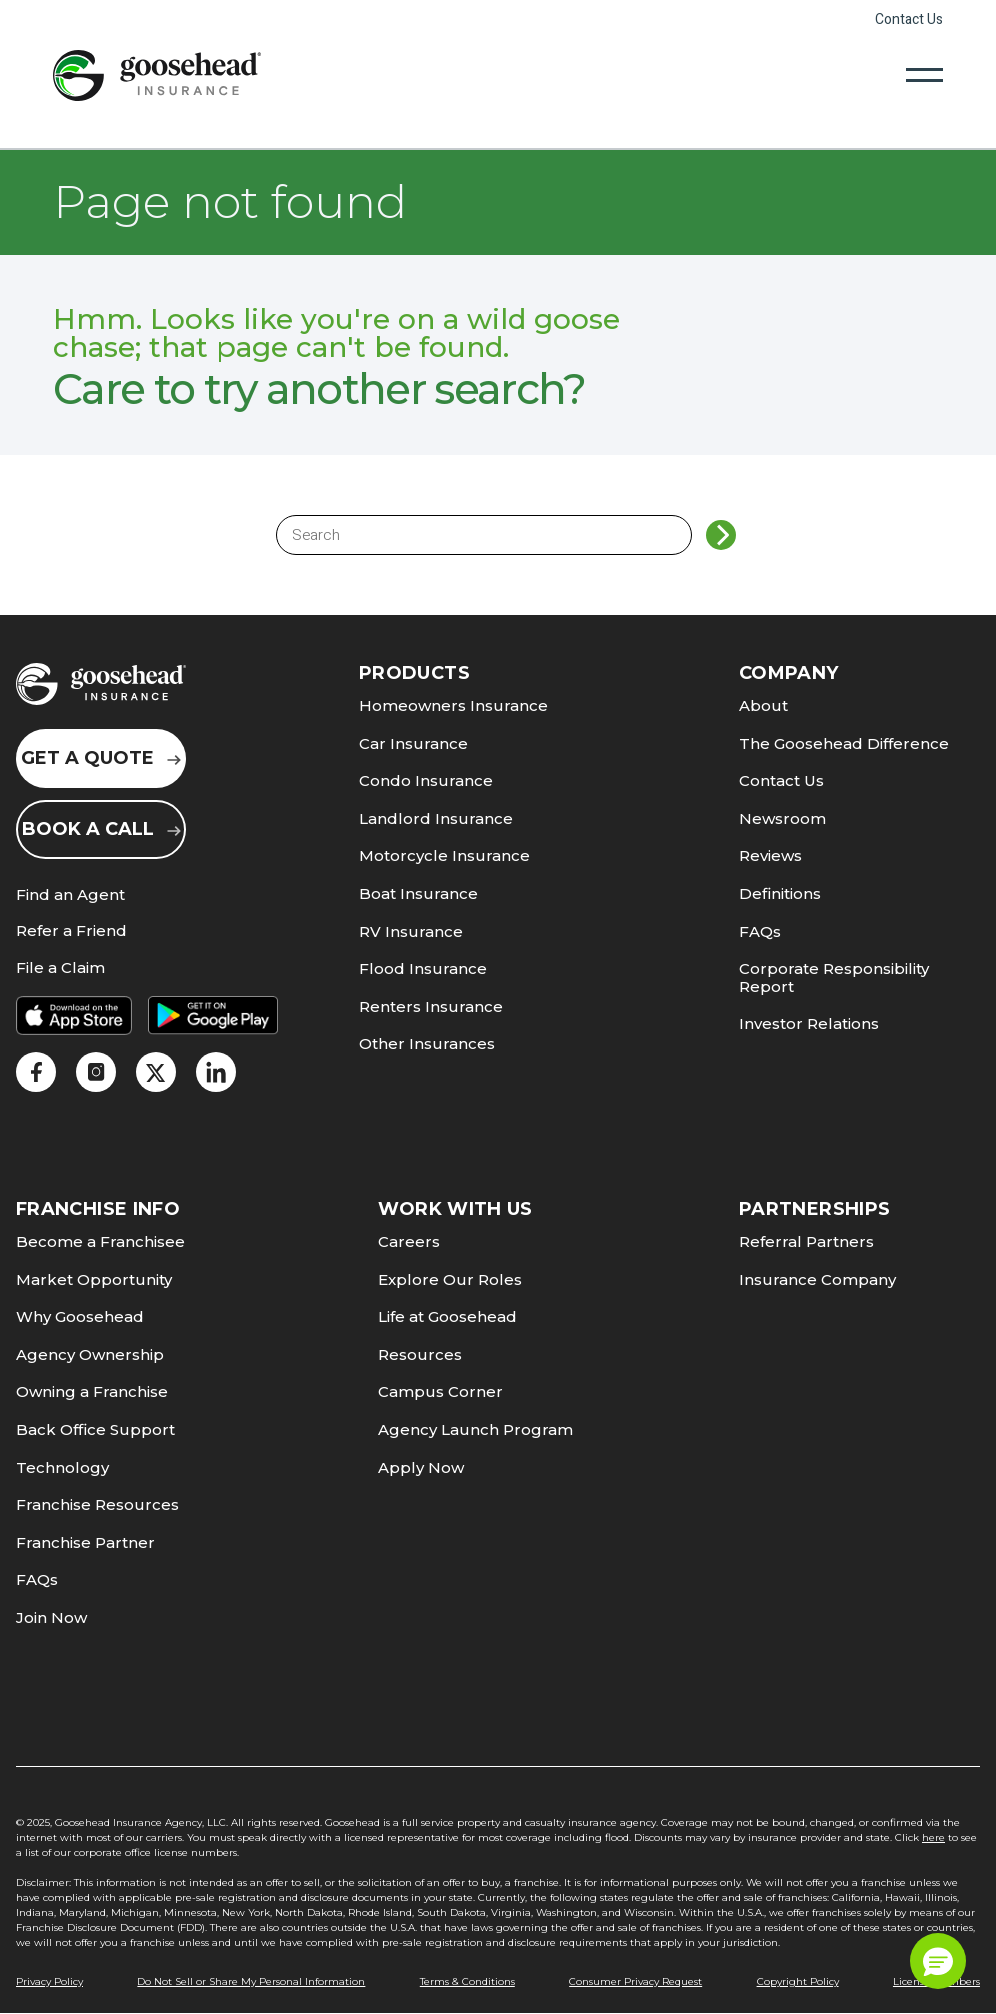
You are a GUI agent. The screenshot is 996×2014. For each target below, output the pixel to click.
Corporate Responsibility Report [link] (834, 977)
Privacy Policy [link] (49, 1981)
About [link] (763, 705)
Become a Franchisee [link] (100, 1241)
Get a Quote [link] (101, 758)
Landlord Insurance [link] (436, 818)
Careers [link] (409, 1241)
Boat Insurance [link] (418, 893)
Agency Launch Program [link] (475, 1429)
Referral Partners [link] (806, 1241)
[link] (157, 75)
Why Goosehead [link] (80, 1316)
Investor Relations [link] (809, 1023)
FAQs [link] (760, 931)
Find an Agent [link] (70, 895)
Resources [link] (420, 1354)
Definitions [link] (780, 893)
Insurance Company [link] (817, 1279)
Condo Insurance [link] (426, 780)
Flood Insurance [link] (423, 968)
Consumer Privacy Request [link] (635, 1981)
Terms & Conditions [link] (467, 1981)
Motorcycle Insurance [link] (444, 855)
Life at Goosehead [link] (447, 1316)
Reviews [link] (770, 855)
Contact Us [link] (909, 19)
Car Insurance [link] (413, 743)
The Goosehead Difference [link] (844, 743)
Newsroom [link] (782, 818)
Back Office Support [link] (95, 1429)
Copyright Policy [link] (798, 1981)
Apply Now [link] (421, 1467)
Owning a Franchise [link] (92, 1391)
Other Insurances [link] (427, 1043)
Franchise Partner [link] (85, 1542)
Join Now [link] (51, 1617)
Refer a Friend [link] (71, 931)
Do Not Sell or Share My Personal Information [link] (251, 1981)
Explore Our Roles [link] (450, 1279)
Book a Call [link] (101, 829)
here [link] (933, 1837)
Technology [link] (62, 1467)
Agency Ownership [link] (90, 1354)
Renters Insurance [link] (431, 1006)
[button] (938, 1961)
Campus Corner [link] (440, 1391)
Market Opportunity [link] (94, 1279)
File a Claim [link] (60, 968)
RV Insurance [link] (411, 931)
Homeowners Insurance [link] (453, 705)
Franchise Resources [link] (97, 1504)
